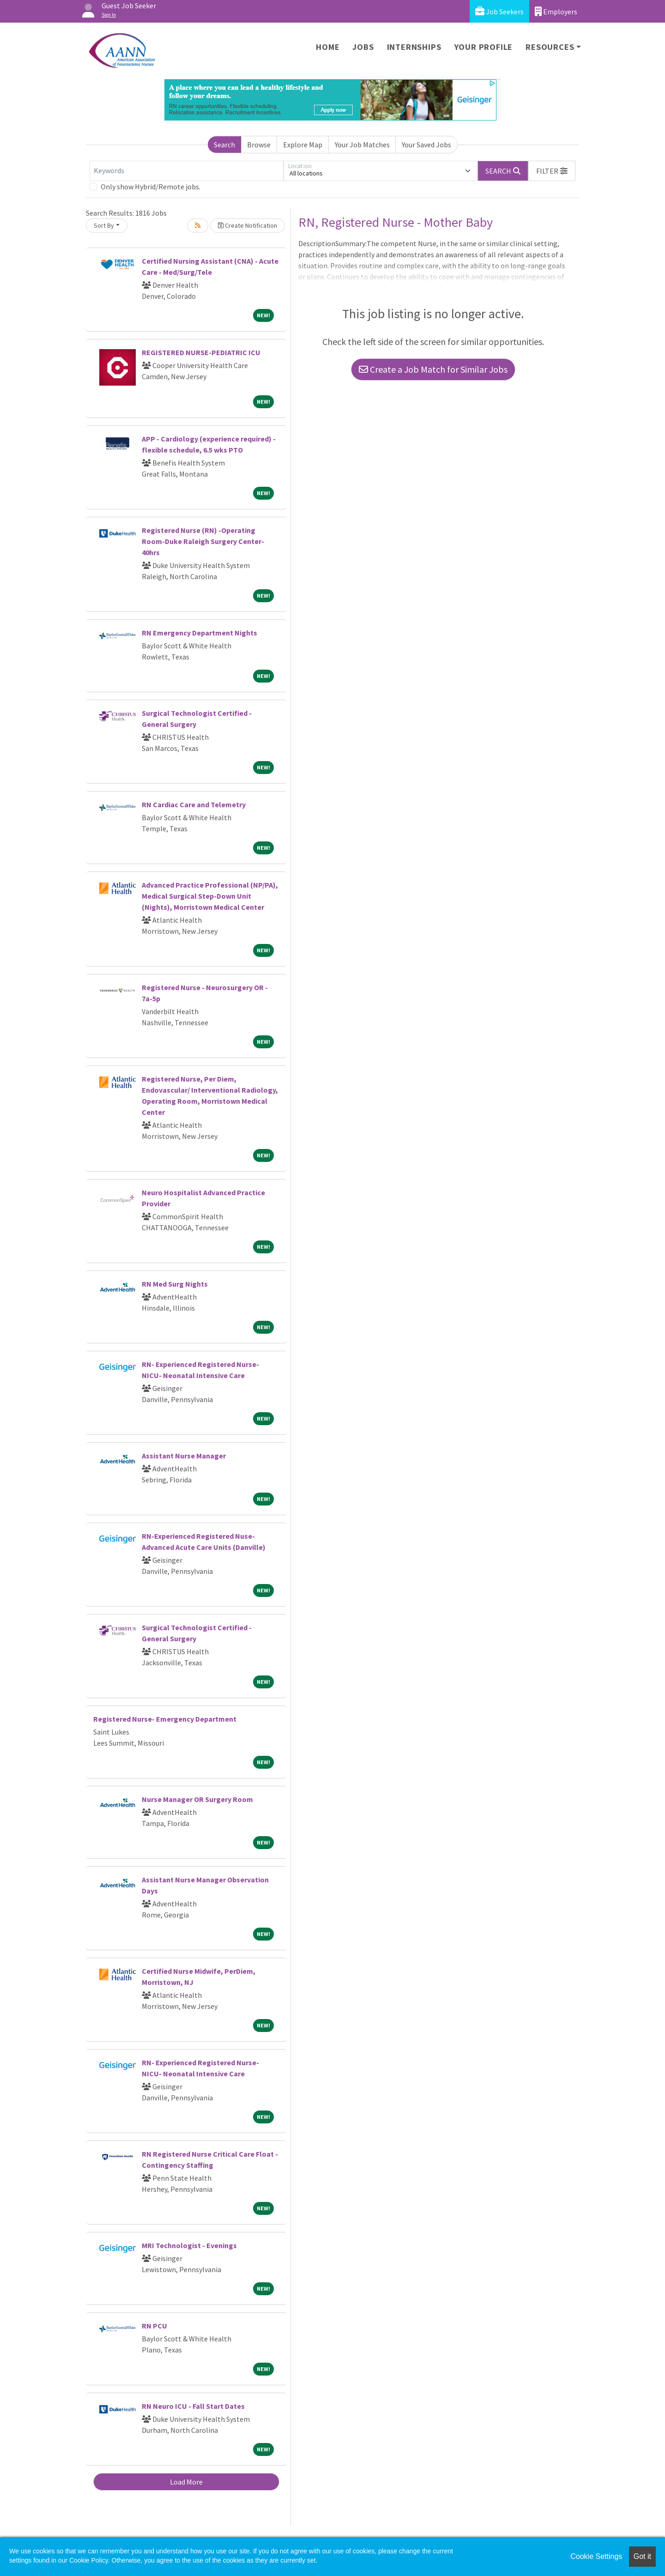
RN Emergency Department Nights (199, 632)
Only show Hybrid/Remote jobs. (150, 186)
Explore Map (302, 144)
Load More (186, 2481)
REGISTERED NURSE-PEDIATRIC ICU (201, 352)
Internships (414, 47)
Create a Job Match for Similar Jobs (433, 369)
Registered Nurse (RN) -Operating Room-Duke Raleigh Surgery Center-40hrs (203, 541)
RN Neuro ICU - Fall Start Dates (193, 2406)
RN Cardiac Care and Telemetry (194, 804)
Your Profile (483, 47)
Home (327, 47)
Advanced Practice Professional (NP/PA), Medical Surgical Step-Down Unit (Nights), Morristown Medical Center (210, 896)
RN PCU (154, 2325)
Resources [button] (550, 47)
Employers (556, 11)
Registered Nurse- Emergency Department (164, 1718)
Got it (642, 2556)
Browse (259, 144)
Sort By (104, 225)
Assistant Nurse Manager (184, 1455)
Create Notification (247, 225)
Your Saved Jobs (426, 144)
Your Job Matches (362, 144)
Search (224, 144)
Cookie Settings (596, 2556)
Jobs (363, 47)
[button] (551, 171)
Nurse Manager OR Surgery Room (197, 1799)
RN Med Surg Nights (175, 1283)
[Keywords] (187, 171)
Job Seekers (499, 11)
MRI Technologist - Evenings (189, 2245)
